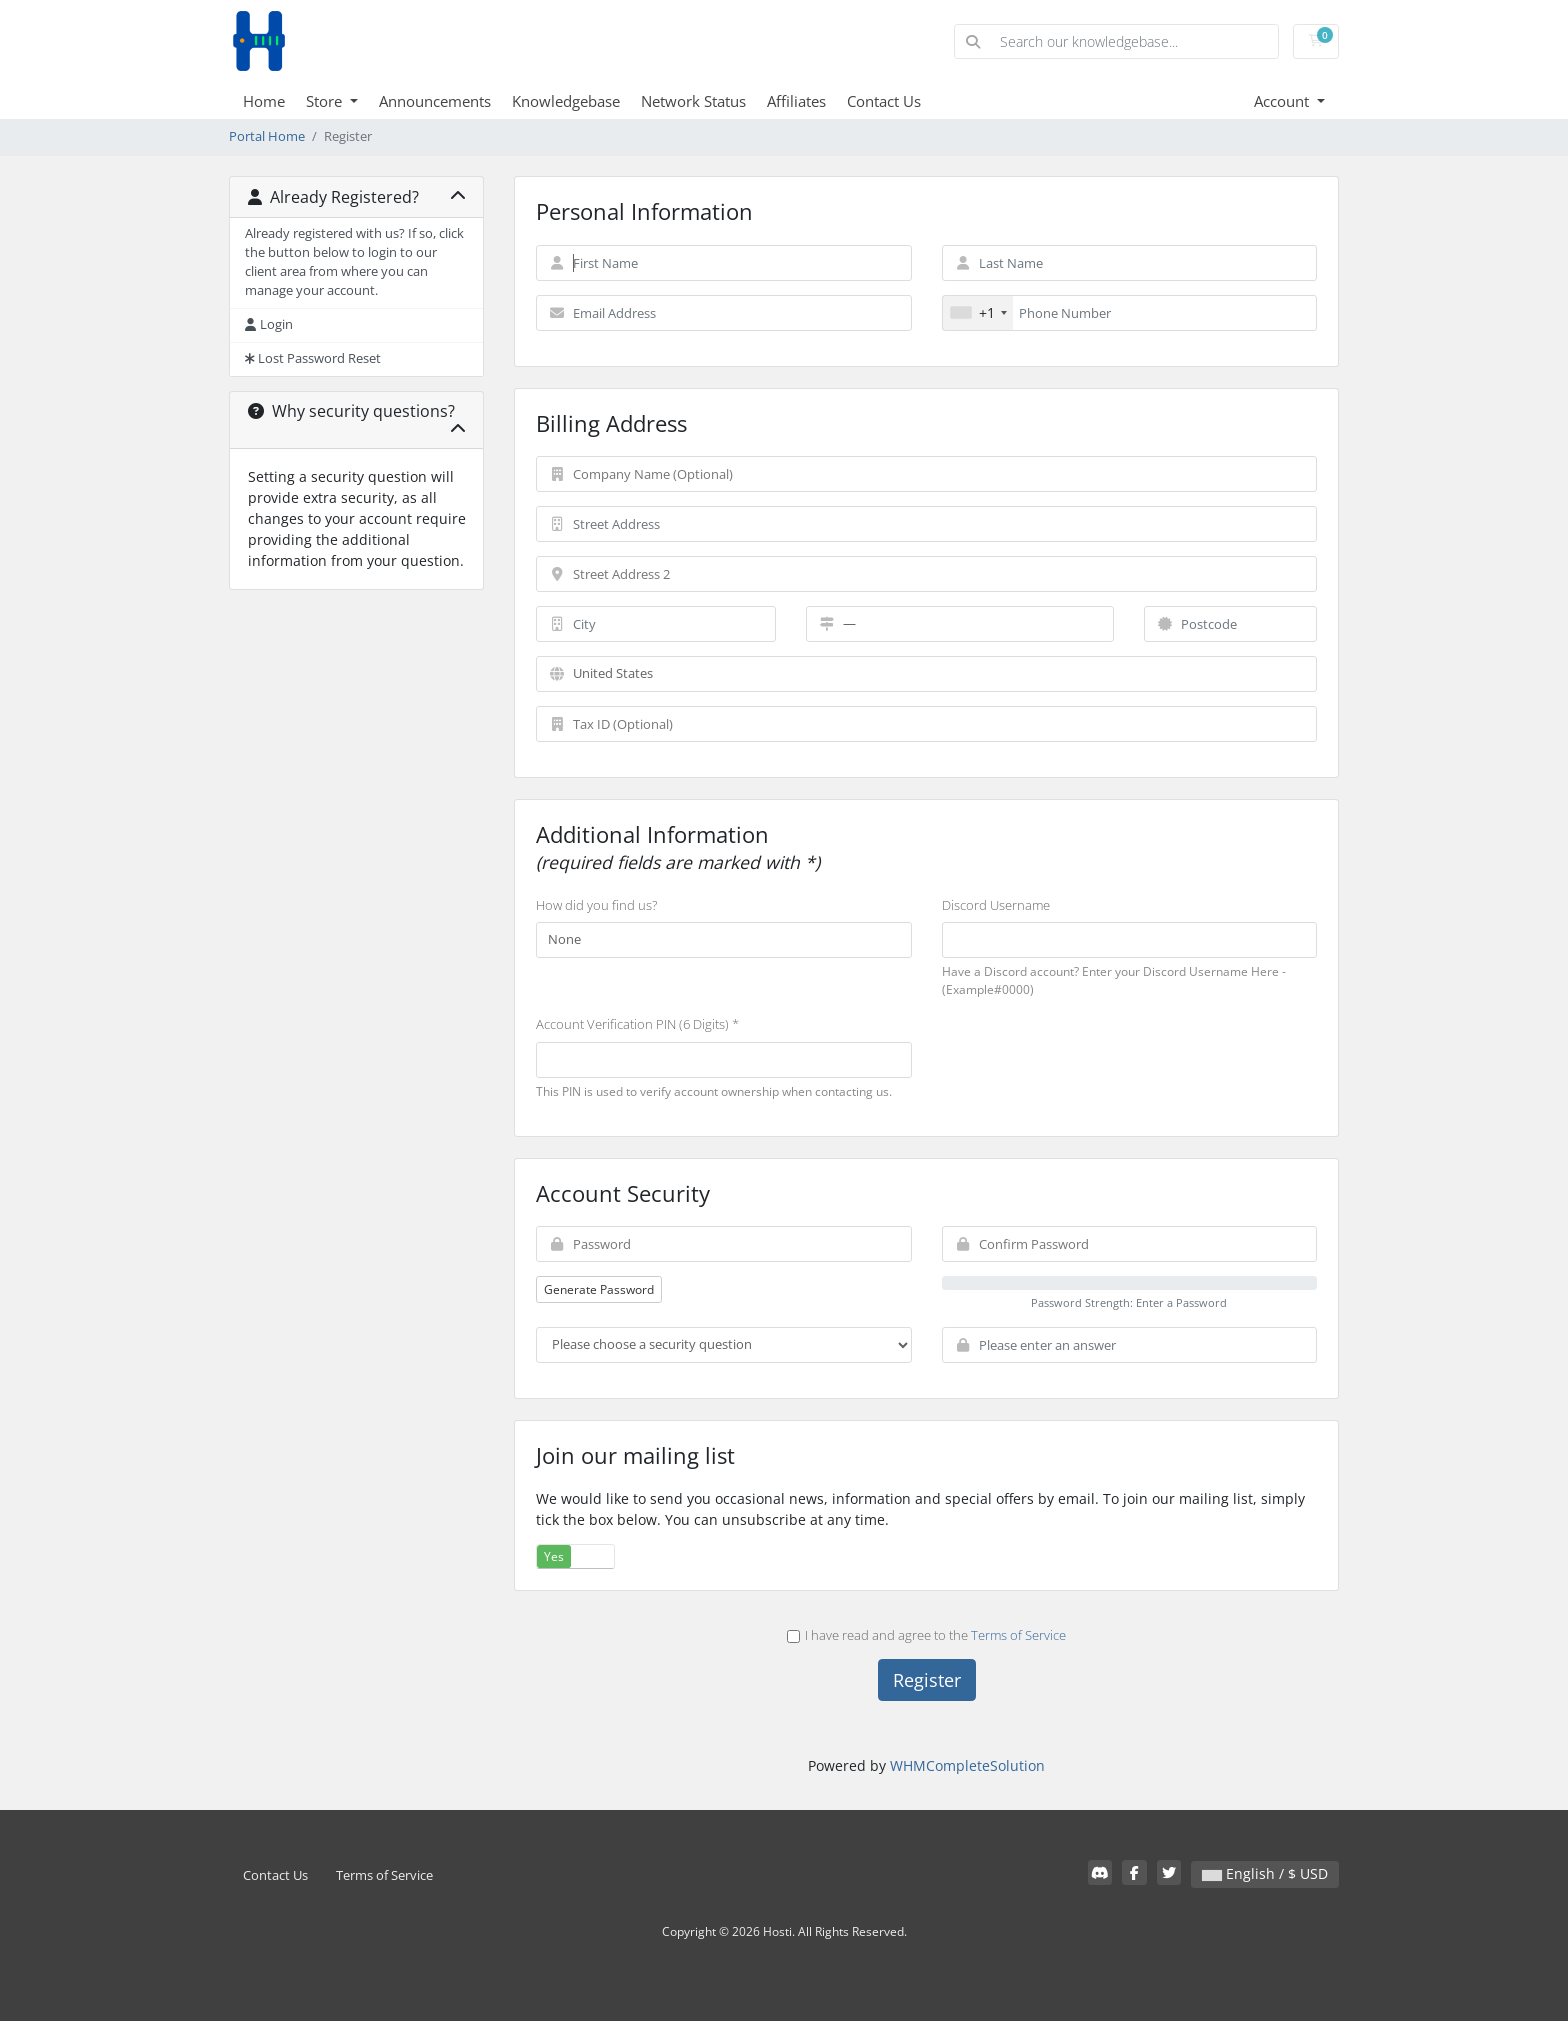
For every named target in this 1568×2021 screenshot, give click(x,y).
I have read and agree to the (926, 1635)
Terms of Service (1018, 1635)
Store (326, 101)
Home (264, 101)
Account (1283, 101)
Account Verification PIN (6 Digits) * (637, 1024)
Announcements (435, 101)
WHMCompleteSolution (967, 1765)
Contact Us (884, 101)
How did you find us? (596, 905)
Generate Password (599, 1289)
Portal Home (267, 136)
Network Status (693, 101)
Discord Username (996, 905)
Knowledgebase (566, 101)
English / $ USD (1265, 1873)
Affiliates (796, 101)
